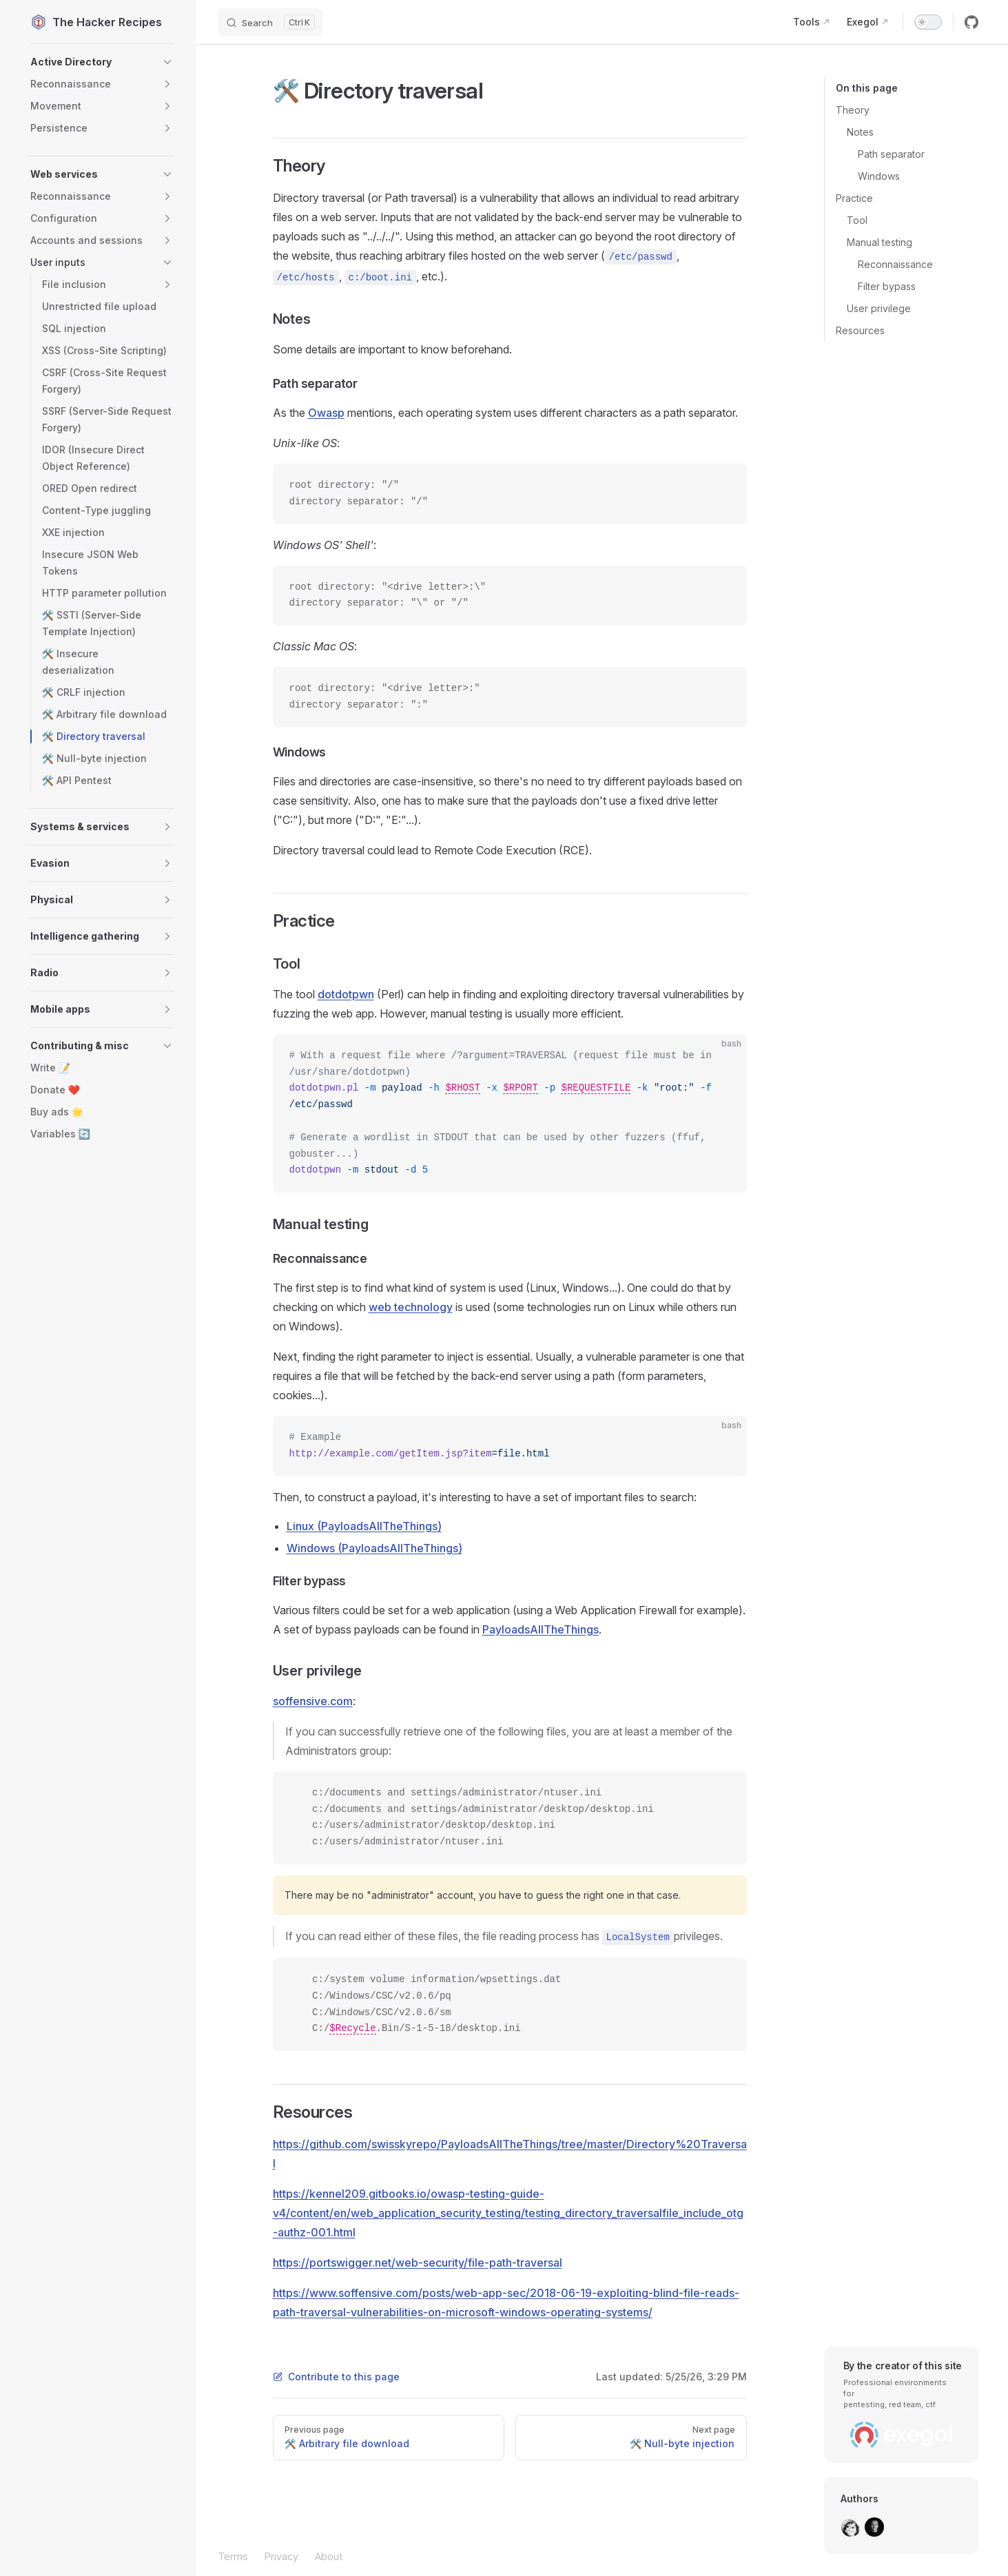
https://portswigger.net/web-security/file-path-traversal (417, 2262)
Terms (233, 2556)
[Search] (270, 22)
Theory (853, 110)
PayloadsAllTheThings (540, 1629)
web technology (411, 1307)
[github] (971, 22)
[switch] (928, 22)
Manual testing (879, 242)
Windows (879, 176)
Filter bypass (887, 286)
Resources (860, 330)
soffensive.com (313, 1701)
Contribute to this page (336, 2376)
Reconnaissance (895, 264)
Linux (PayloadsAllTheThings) (364, 1526)
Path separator (891, 154)
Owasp (326, 413)
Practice (854, 198)
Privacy (281, 2556)
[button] (102, 62)
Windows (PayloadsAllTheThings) (374, 1548)
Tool (857, 220)
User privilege (879, 308)
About (328, 2556)
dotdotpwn (346, 994)
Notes (860, 132)
